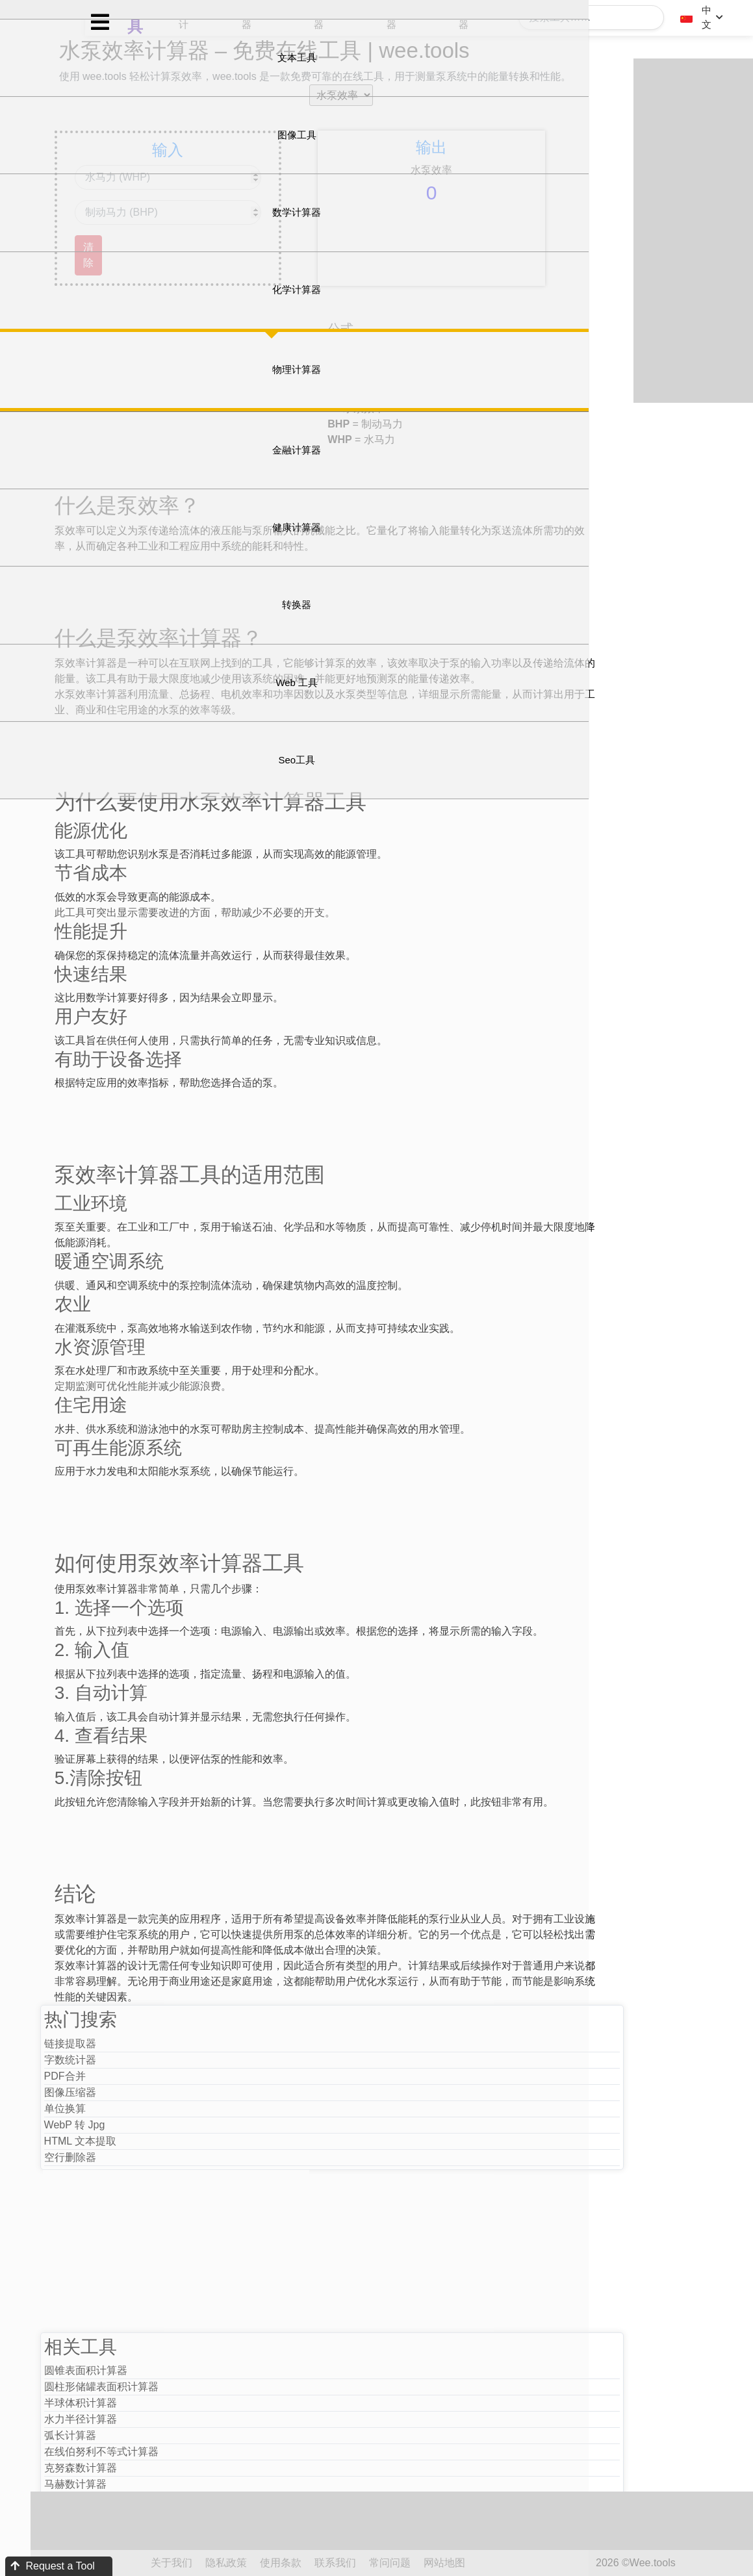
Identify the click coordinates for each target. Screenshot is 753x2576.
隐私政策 (313, 2562)
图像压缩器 (157, 2157)
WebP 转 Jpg (161, 2190)
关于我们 (258, 2562)
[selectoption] (392, 114)
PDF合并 (151, 2141)
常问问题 (477, 2562)
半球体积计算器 (167, 2469)
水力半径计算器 (167, 2485)
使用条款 (368, 2562)
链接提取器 (157, 2109)
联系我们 (422, 2562)
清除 (172, 274)
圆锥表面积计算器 (172, 2436)
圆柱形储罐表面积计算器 (188, 2452)
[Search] (597, 17)
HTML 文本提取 (167, 2206)
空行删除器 (157, 2222)
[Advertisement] (279, 405)
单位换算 (151, 2174)
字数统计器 (157, 2125)
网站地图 (531, 2562)
